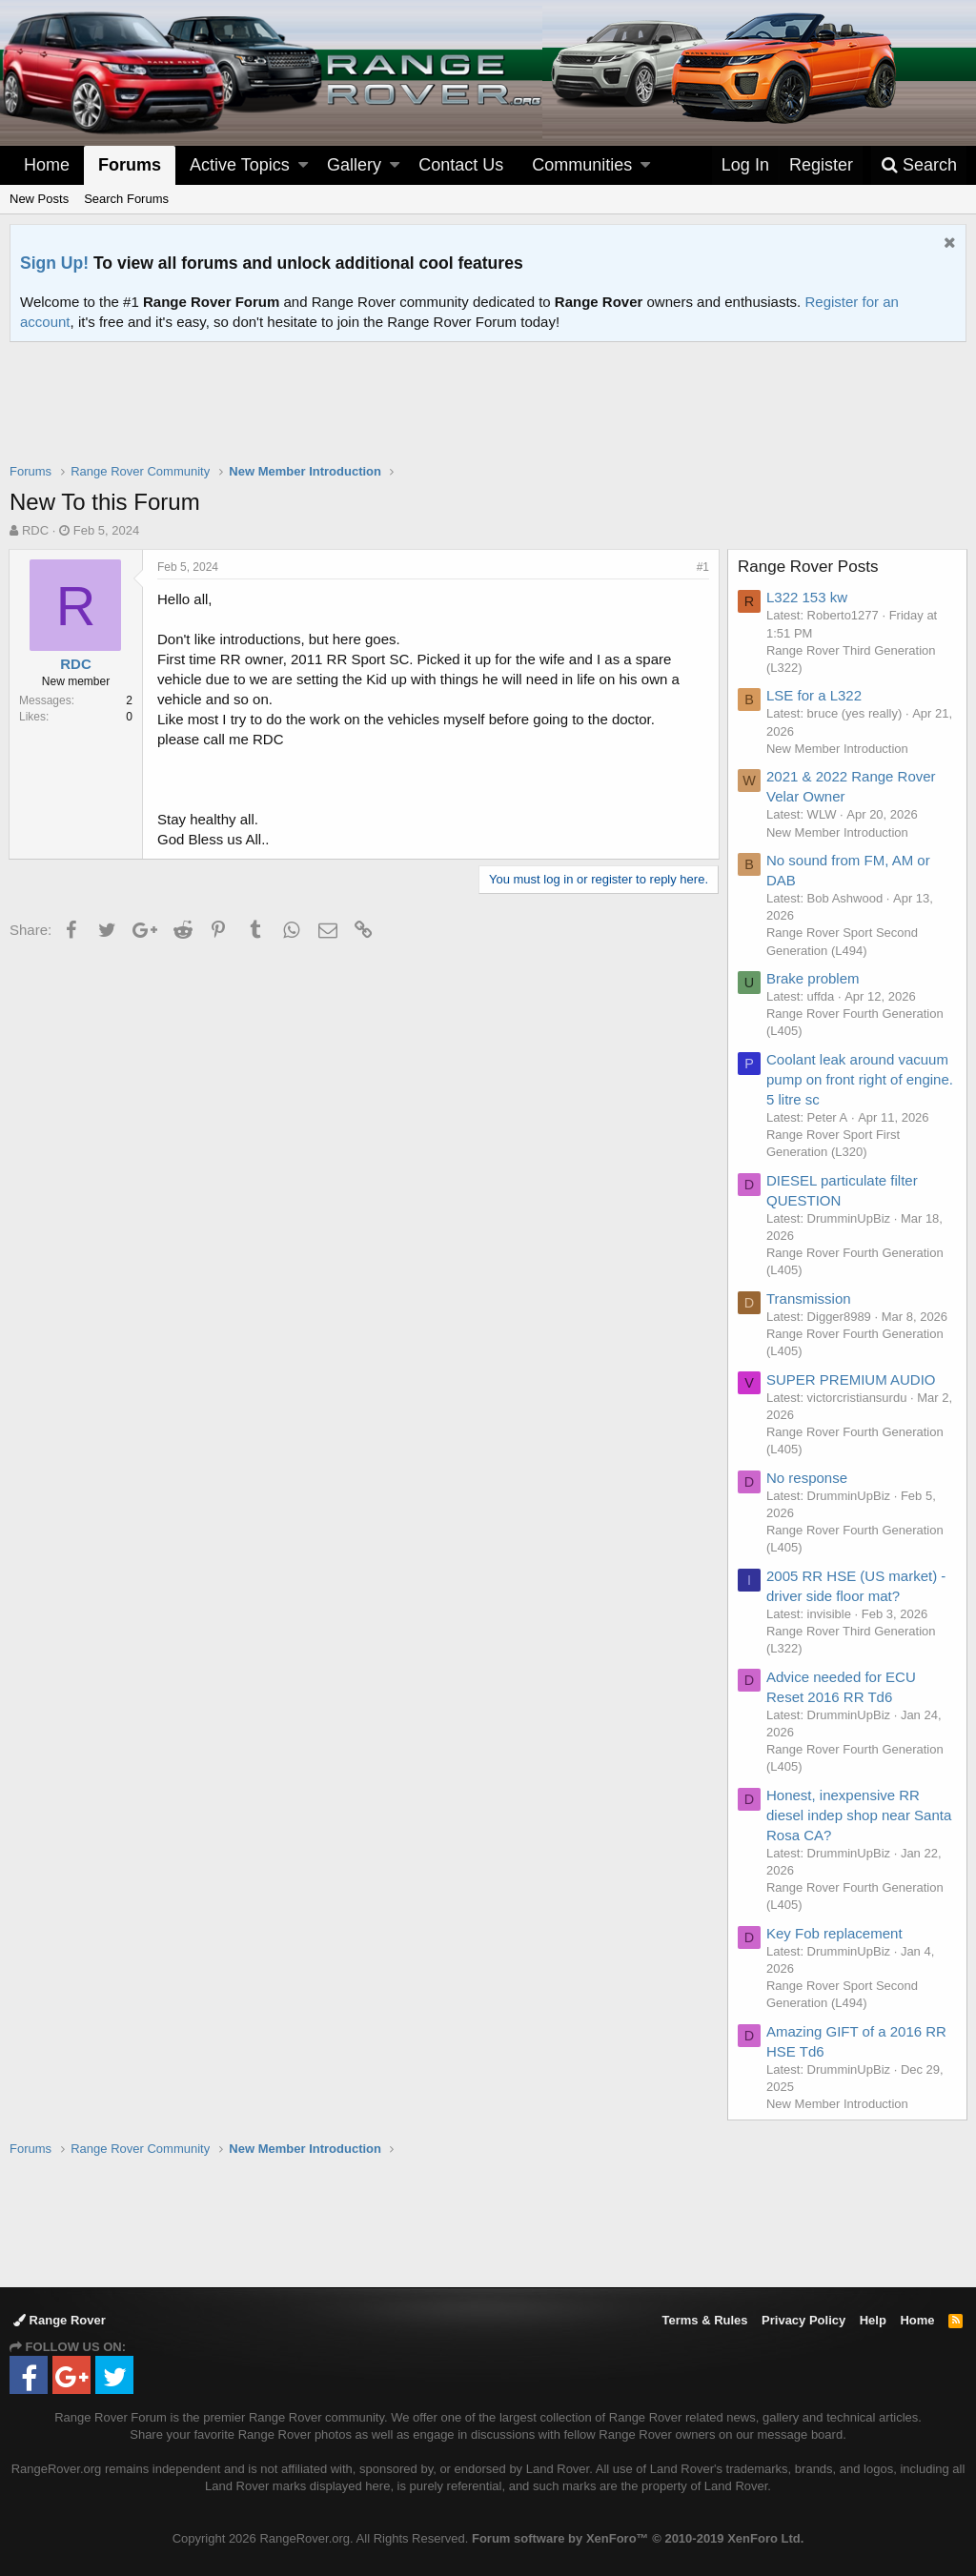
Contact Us (460, 164)
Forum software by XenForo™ (637, 2538)
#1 (702, 567)
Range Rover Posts (809, 567)
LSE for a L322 (815, 695)
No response (807, 1478)
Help (873, 2320)
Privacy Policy (803, 2320)
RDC (35, 530)
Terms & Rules (704, 2320)
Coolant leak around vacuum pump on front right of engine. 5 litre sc (860, 1079)
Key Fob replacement (835, 1933)
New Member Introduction (838, 748)
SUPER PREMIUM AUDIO (852, 1379)
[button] (303, 165)
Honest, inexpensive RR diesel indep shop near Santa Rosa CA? (859, 1815)
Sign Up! (54, 263)
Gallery (354, 164)
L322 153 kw (807, 597)
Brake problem (814, 978)
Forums (129, 164)
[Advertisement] (488, 414)
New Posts (39, 199)
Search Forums (126, 199)
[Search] (918, 165)
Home (47, 164)
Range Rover (59, 2320)
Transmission (809, 1298)
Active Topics (240, 164)
